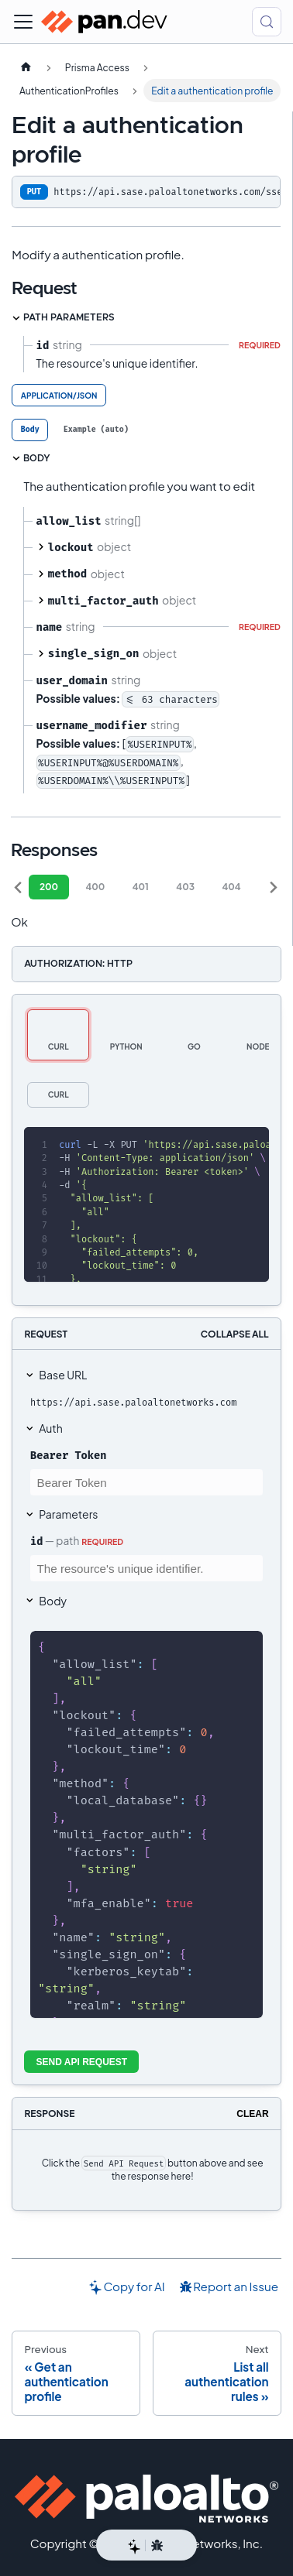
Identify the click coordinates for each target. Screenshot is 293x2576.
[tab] (30, 430)
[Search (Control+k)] (266, 21)
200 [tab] (49, 886)
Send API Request (82, 2062)
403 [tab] (185, 886)
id (36, 1541)
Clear (252, 2113)
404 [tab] (231, 886)
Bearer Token (68, 1455)
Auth (50, 1428)
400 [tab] (95, 886)
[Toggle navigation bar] (23, 21)
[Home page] (26, 67)
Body (53, 1601)
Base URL (63, 1375)
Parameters (68, 1514)
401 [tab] (141, 886)
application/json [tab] (59, 395)
